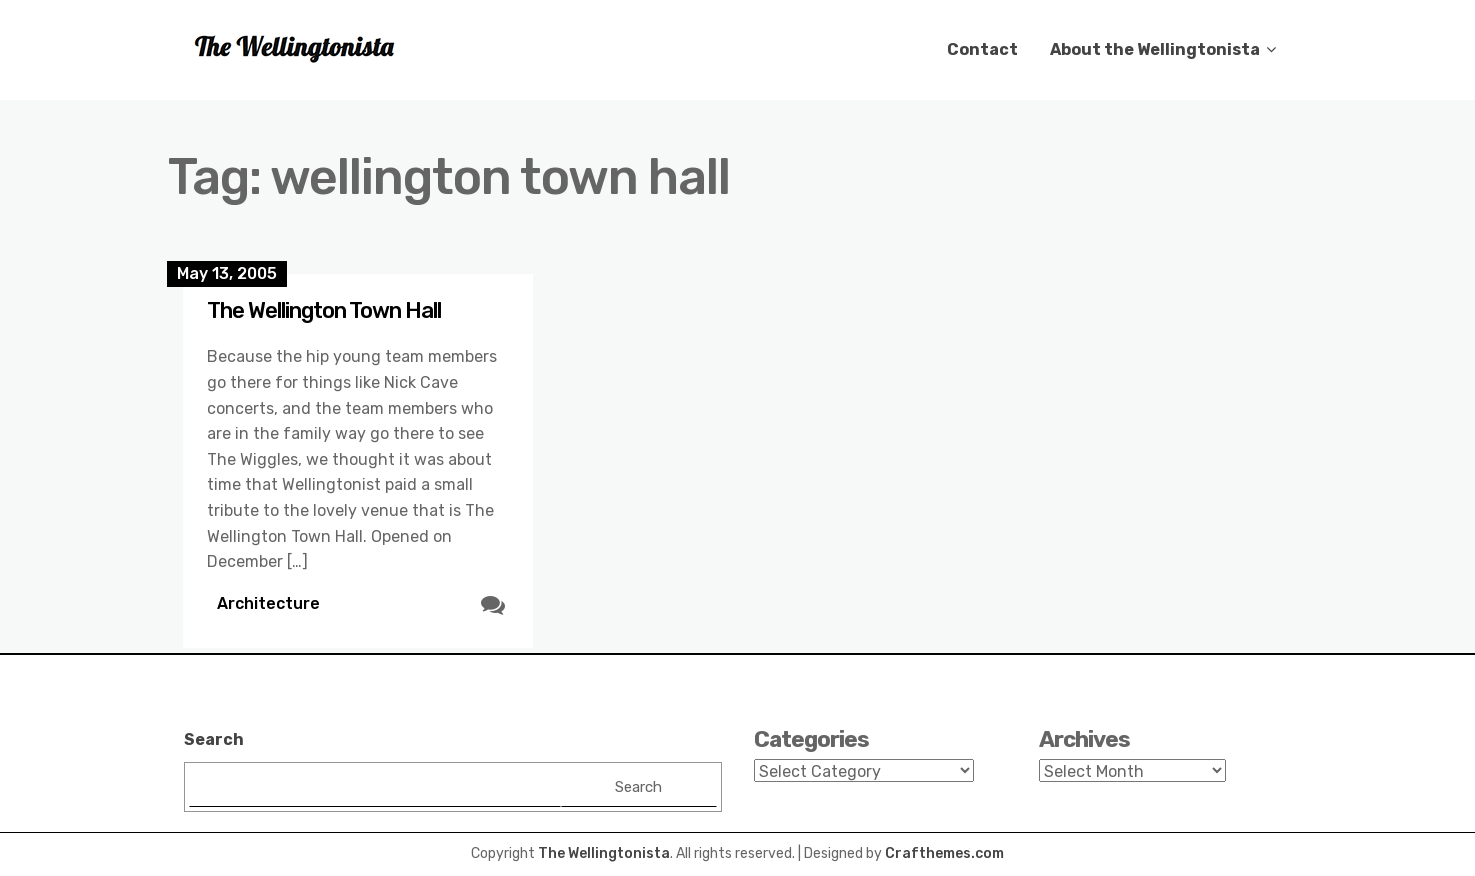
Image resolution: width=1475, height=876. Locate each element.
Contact (982, 49)
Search (214, 739)
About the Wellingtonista (1155, 49)
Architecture (268, 603)
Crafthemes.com (944, 853)
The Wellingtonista (604, 853)
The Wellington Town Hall (324, 310)
